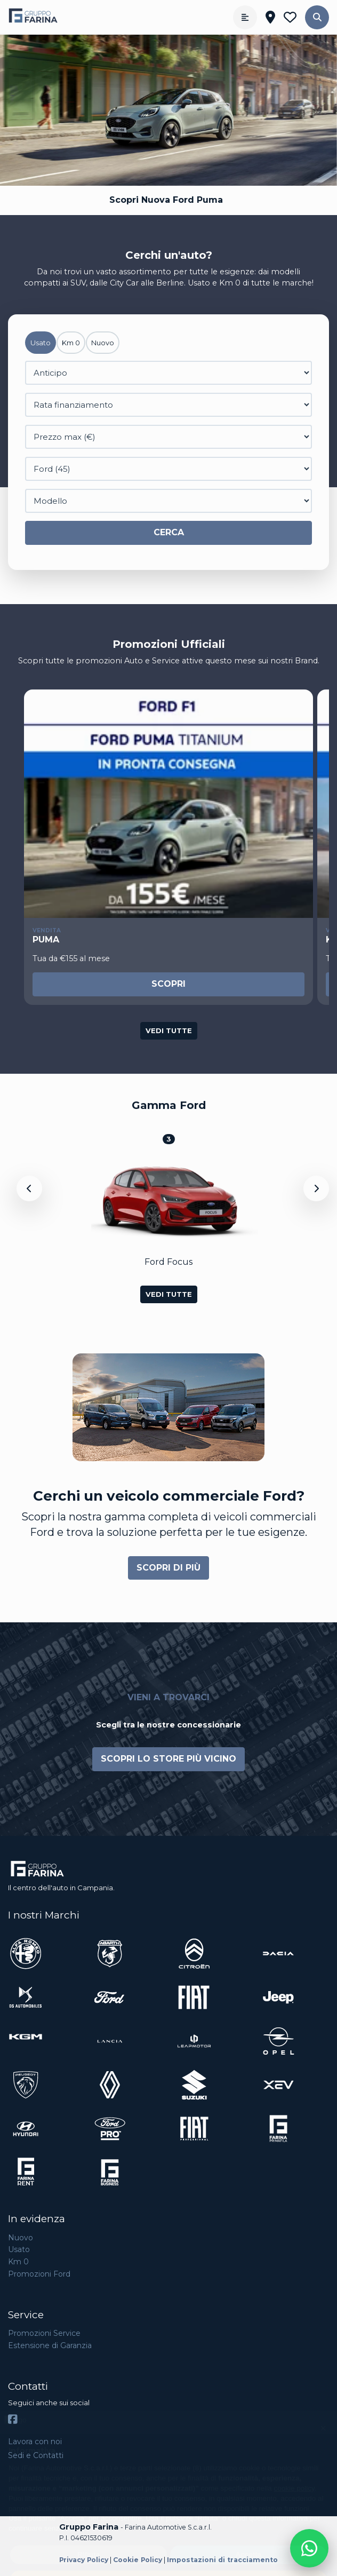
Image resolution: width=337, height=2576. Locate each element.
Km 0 (18, 2261)
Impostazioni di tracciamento (222, 2560)
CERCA (169, 532)
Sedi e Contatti (35, 2455)
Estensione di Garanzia (50, 2345)
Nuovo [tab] (102, 342)
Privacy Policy (83, 2560)
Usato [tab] (40, 342)
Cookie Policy (137, 2560)
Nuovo (20, 2237)
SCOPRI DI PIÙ (168, 1568)
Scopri (168, 984)
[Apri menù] (245, 17)
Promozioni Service (44, 2333)
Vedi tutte (169, 1030)
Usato (19, 2249)
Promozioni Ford (39, 2274)
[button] (317, 17)
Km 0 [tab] (71, 342)
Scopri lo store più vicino (168, 1759)
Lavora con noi (35, 2441)
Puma (46, 939)
